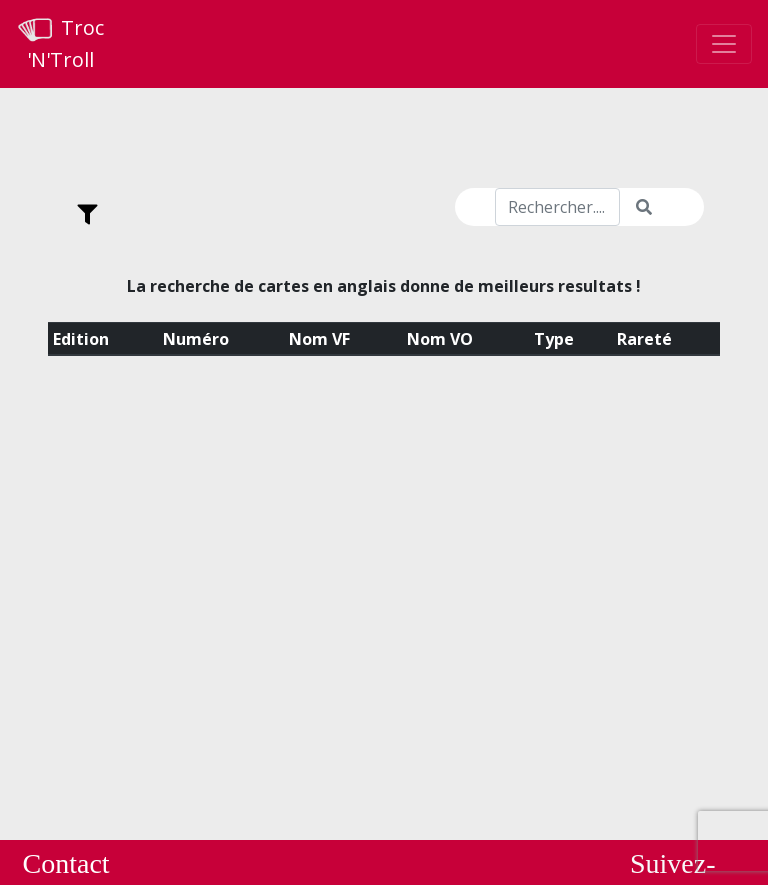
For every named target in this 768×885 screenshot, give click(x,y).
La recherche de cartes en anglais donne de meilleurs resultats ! (384, 286)
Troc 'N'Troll (60, 43)
